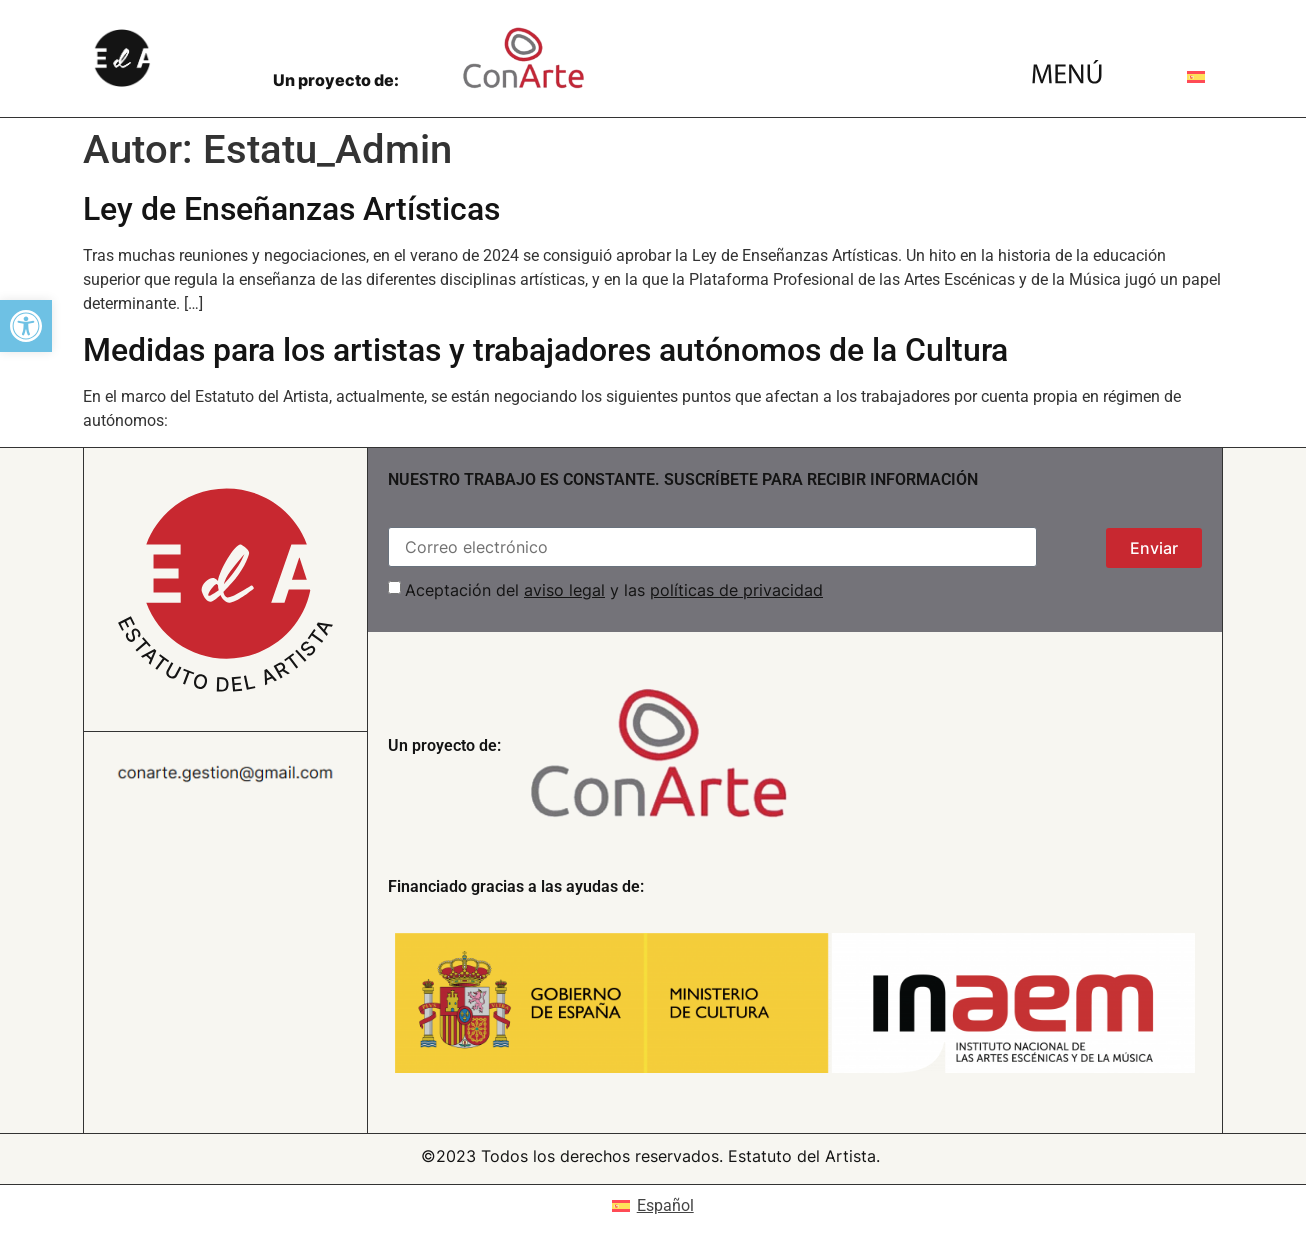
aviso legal (564, 590)
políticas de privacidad (736, 590)
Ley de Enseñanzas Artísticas (291, 209)
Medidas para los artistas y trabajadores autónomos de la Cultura (545, 350)
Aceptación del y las (614, 590)
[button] (26, 326)
